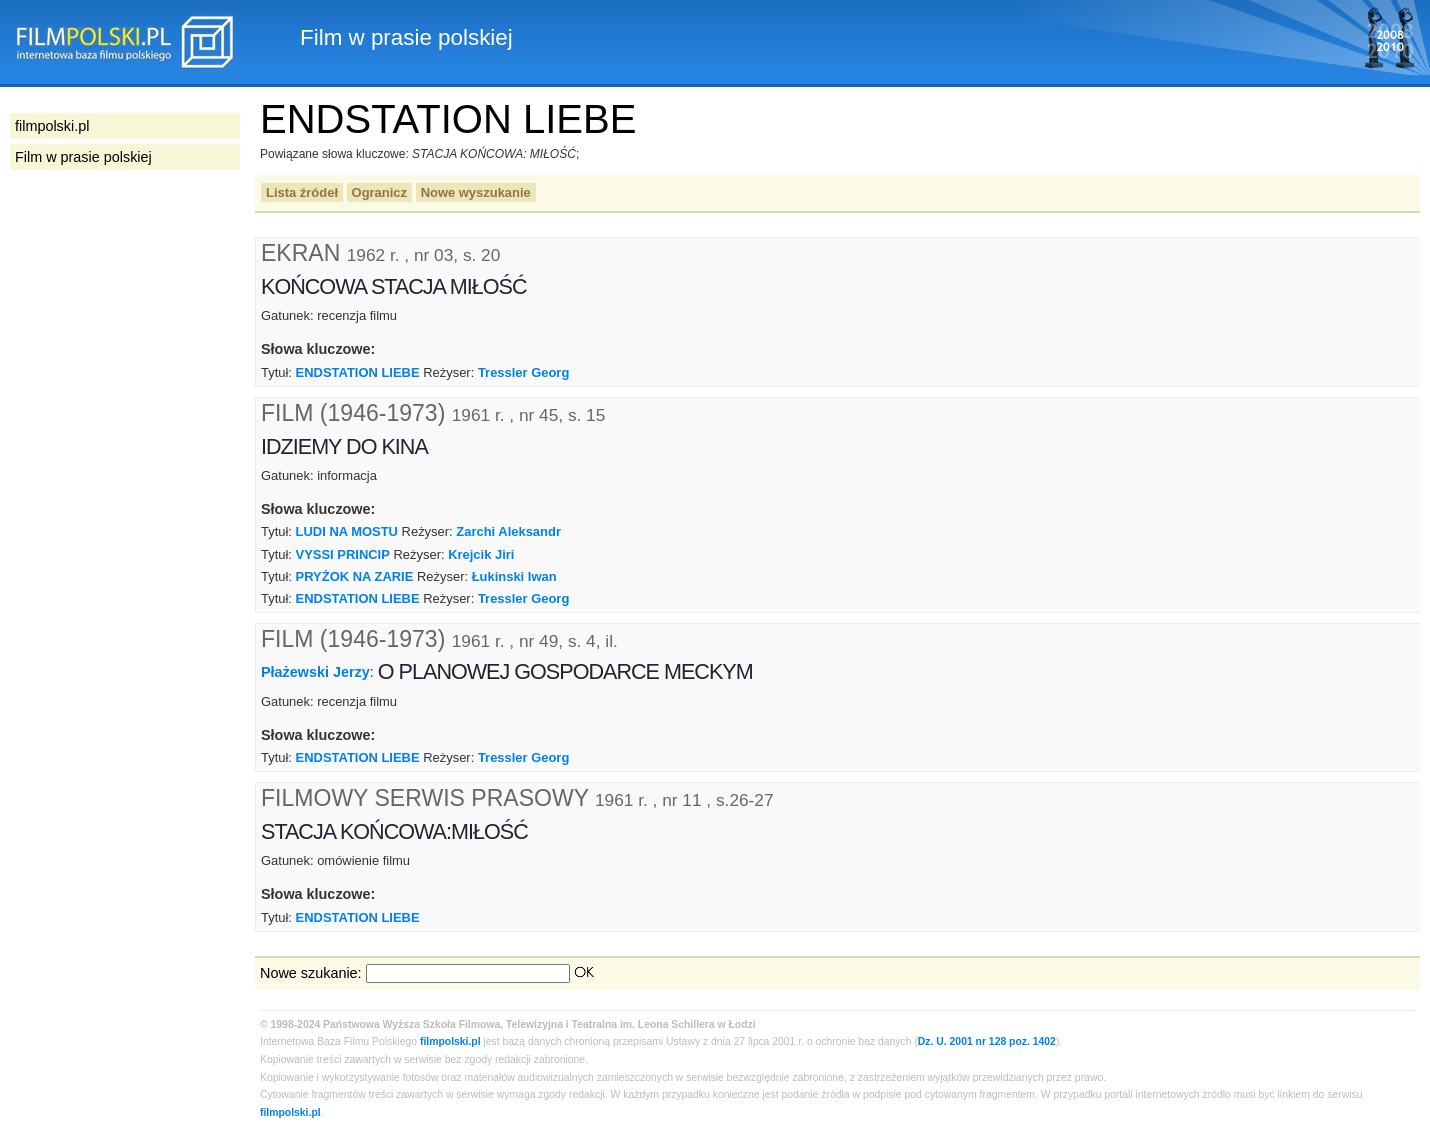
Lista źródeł (302, 192)
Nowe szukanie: (311, 973)
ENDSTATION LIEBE (358, 372)
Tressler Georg (523, 372)
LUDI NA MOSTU (347, 531)
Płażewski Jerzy (315, 672)
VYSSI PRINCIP (343, 554)
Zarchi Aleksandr (508, 531)
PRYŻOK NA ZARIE (355, 576)
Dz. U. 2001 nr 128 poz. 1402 (987, 1041)
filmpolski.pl (450, 1041)
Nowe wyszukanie (476, 192)
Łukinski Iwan (514, 576)
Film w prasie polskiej (83, 157)
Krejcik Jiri (481, 554)
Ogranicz (379, 192)
